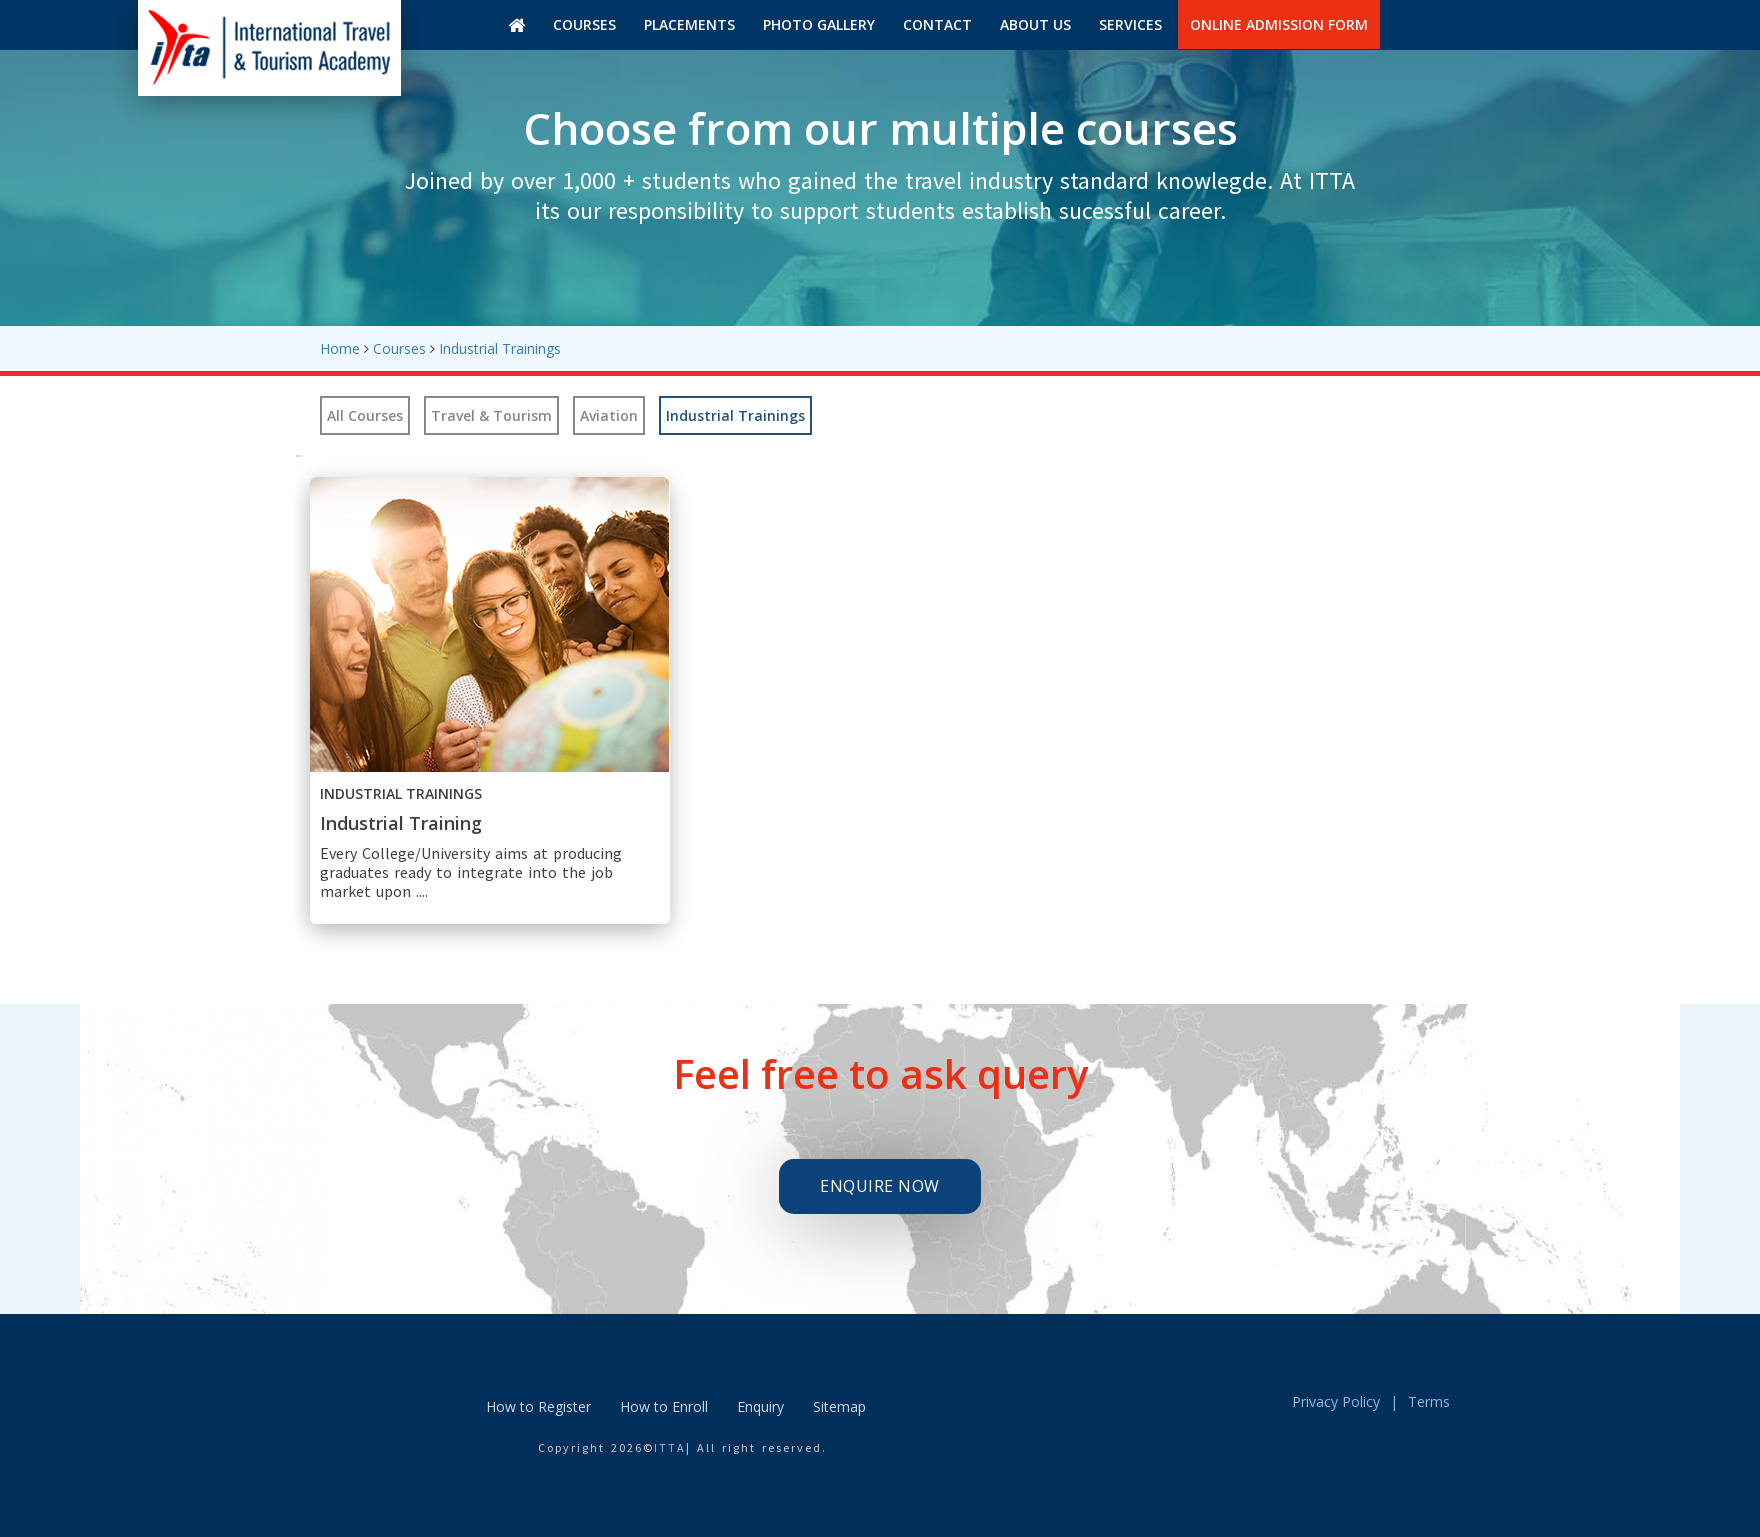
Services (1130, 24)
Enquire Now (880, 1186)
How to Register (538, 1406)
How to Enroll (664, 1406)
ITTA (670, 1447)
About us (1035, 24)
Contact (937, 24)
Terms (1429, 1401)
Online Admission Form (1279, 24)
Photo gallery (819, 24)
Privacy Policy (1336, 1401)
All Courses (365, 415)
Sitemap (839, 1406)
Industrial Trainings (500, 348)
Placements (689, 24)
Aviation (609, 415)
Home (340, 348)
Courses (584, 24)
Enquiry (760, 1406)
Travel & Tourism (491, 415)
